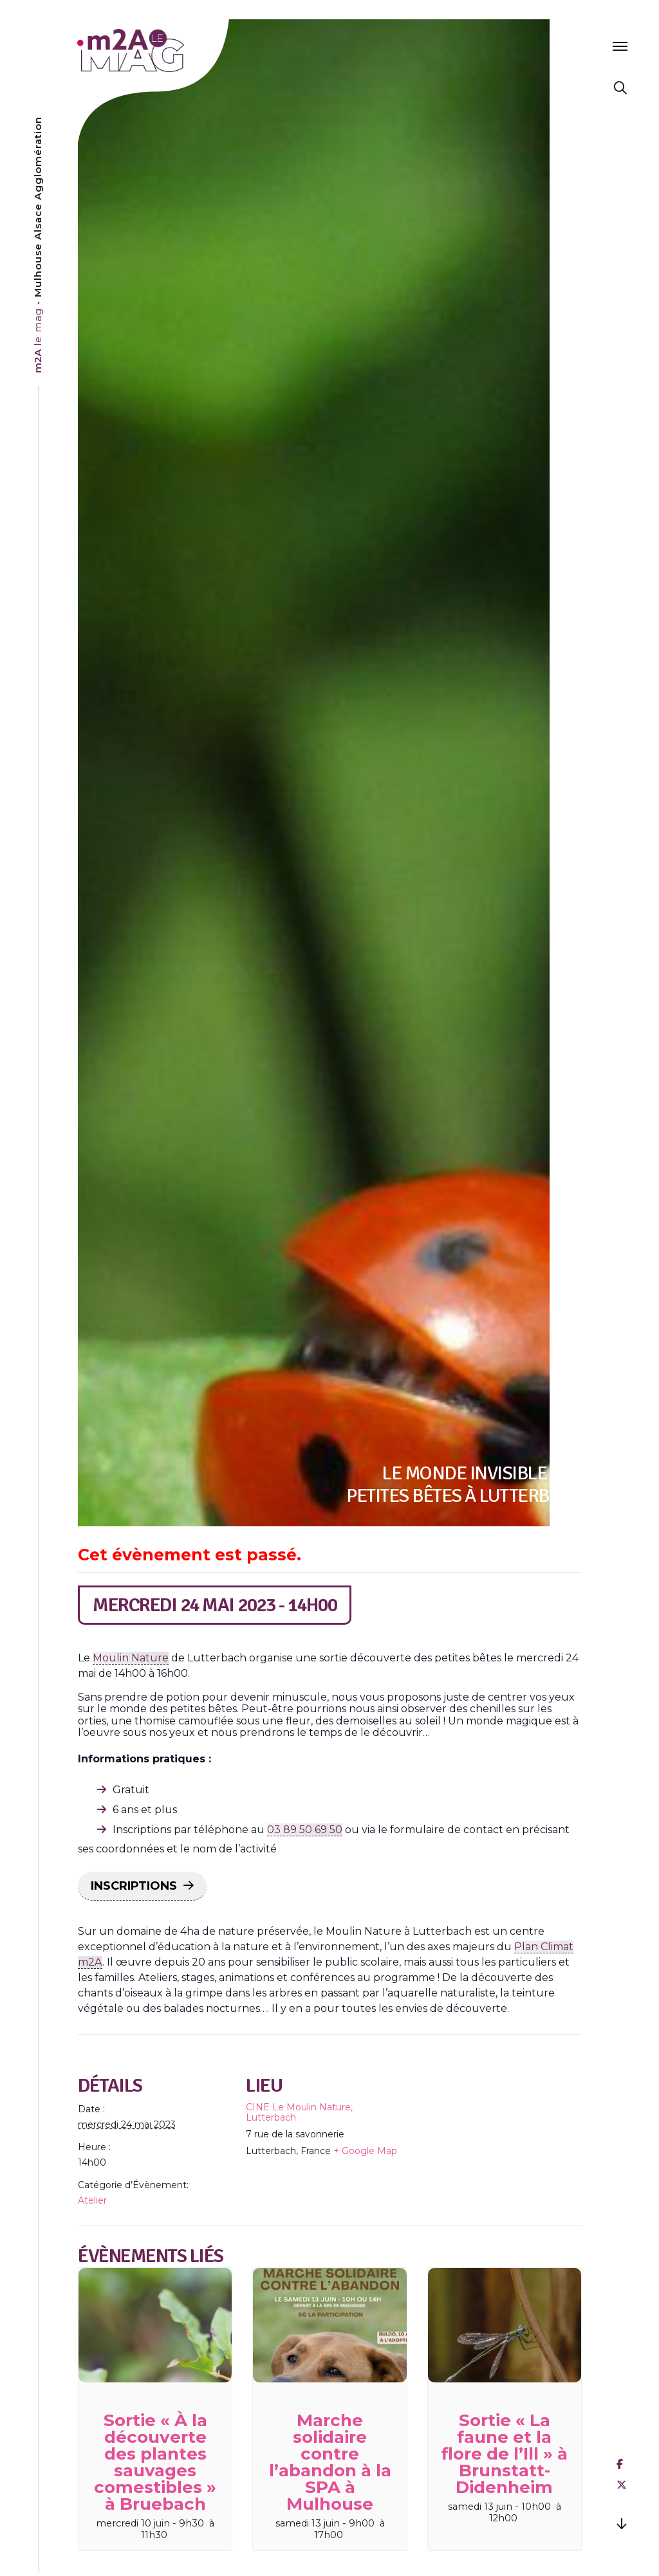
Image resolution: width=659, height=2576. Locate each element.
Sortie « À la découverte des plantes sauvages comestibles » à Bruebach (155, 2462)
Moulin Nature (131, 1658)
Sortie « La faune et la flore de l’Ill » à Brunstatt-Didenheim (504, 2454)
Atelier (92, 2200)
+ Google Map (365, 2151)
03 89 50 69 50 (304, 1829)
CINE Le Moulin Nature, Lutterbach (299, 2112)
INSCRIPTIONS (134, 1886)
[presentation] (155, 2325)
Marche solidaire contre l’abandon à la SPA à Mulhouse (330, 2462)
